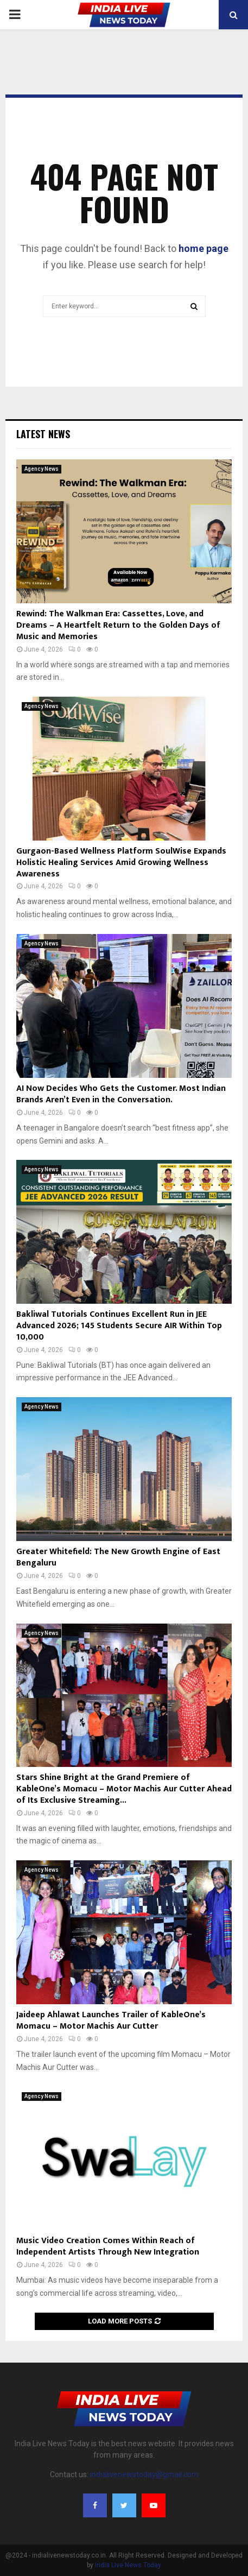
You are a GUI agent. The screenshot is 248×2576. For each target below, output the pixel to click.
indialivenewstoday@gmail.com (144, 2474)
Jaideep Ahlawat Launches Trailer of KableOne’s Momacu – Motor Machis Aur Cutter (111, 2020)
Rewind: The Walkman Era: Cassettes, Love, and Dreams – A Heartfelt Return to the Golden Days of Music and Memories (118, 625)
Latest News (43, 434)
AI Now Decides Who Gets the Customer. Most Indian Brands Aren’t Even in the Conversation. (121, 1094)
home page (203, 248)
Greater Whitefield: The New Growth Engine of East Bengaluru (118, 1557)
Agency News (41, 469)
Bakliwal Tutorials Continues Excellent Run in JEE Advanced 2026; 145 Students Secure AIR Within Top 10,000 (119, 1325)
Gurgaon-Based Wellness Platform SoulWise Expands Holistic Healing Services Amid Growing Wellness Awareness (121, 862)
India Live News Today (128, 2565)
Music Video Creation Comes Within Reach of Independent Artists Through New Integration (107, 2246)
